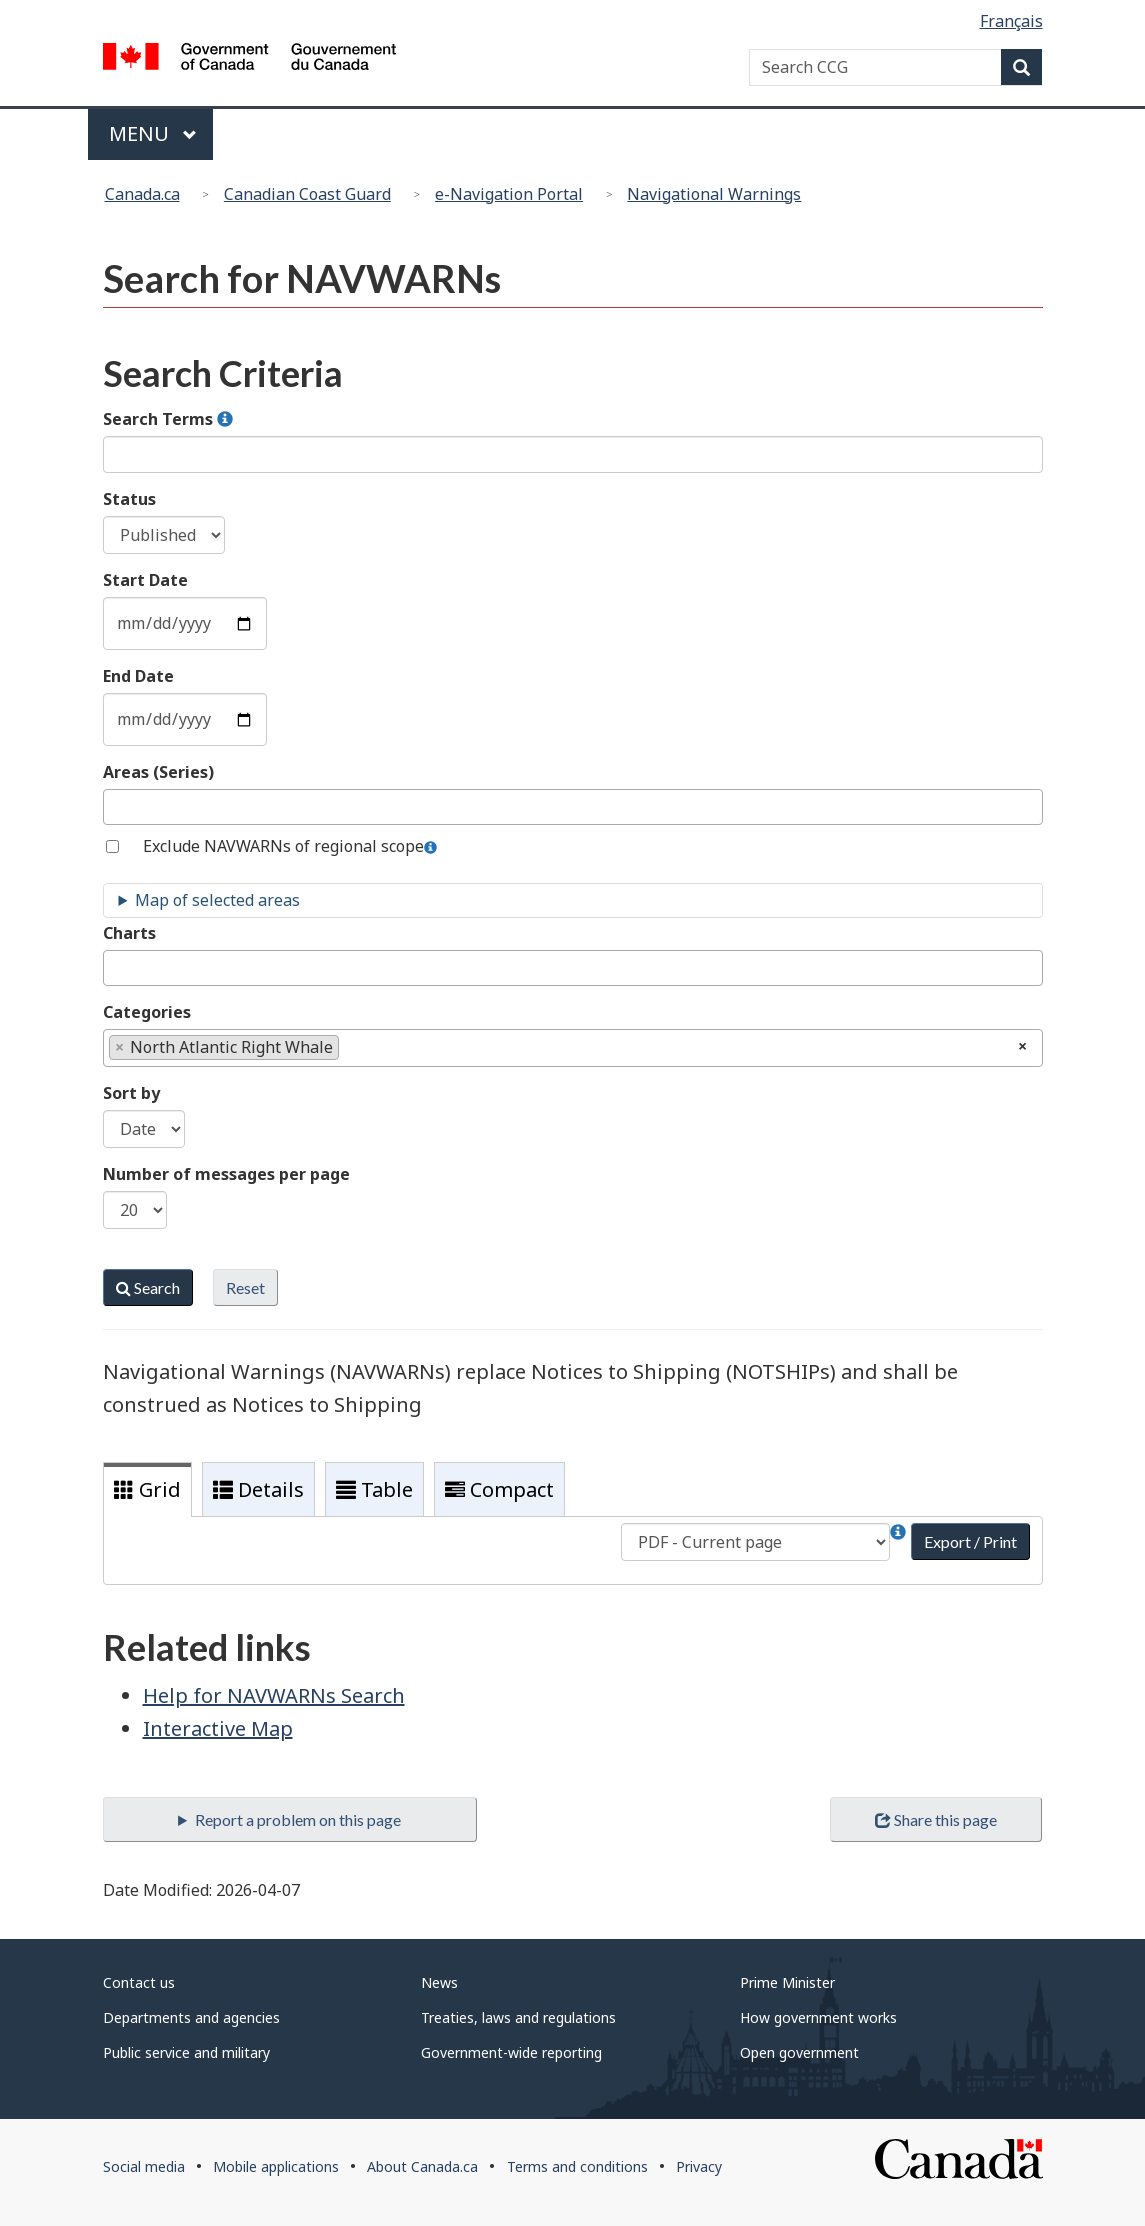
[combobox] (573, 807)
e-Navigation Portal (509, 194)
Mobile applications (276, 2166)
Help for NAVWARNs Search (274, 1695)
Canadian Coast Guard (307, 194)
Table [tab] (374, 1489)
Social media (144, 2166)
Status (129, 499)
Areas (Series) (158, 772)
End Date (138, 676)
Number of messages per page (226, 1174)
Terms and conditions (577, 2166)
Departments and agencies (191, 2017)
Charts (129, 933)
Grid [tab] (147, 1489)
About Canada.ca (422, 2166)
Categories (147, 1012)
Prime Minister (787, 1982)
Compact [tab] (499, 1489)
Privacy (699, 2166)
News (439, 1982)
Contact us (139, 1982)
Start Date (145, 580)
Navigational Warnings (714, 194)
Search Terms (168, 419)
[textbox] (115, 806)
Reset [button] (245, 1287)
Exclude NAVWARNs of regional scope (283, 846)
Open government (799, 2052)
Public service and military (186, 2052)
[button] (225, 420)
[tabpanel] (573, 1550)
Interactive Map (218, 1728)
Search (148, 1287)
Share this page (936, 1819)
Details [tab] (258, 1489)
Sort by (131, 1093)
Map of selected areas (217, 900)
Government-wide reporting (511, 2052)
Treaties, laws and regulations (518, 2017)
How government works (818, 2017)
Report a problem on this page (298, 1819)
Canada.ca (142, 194)
